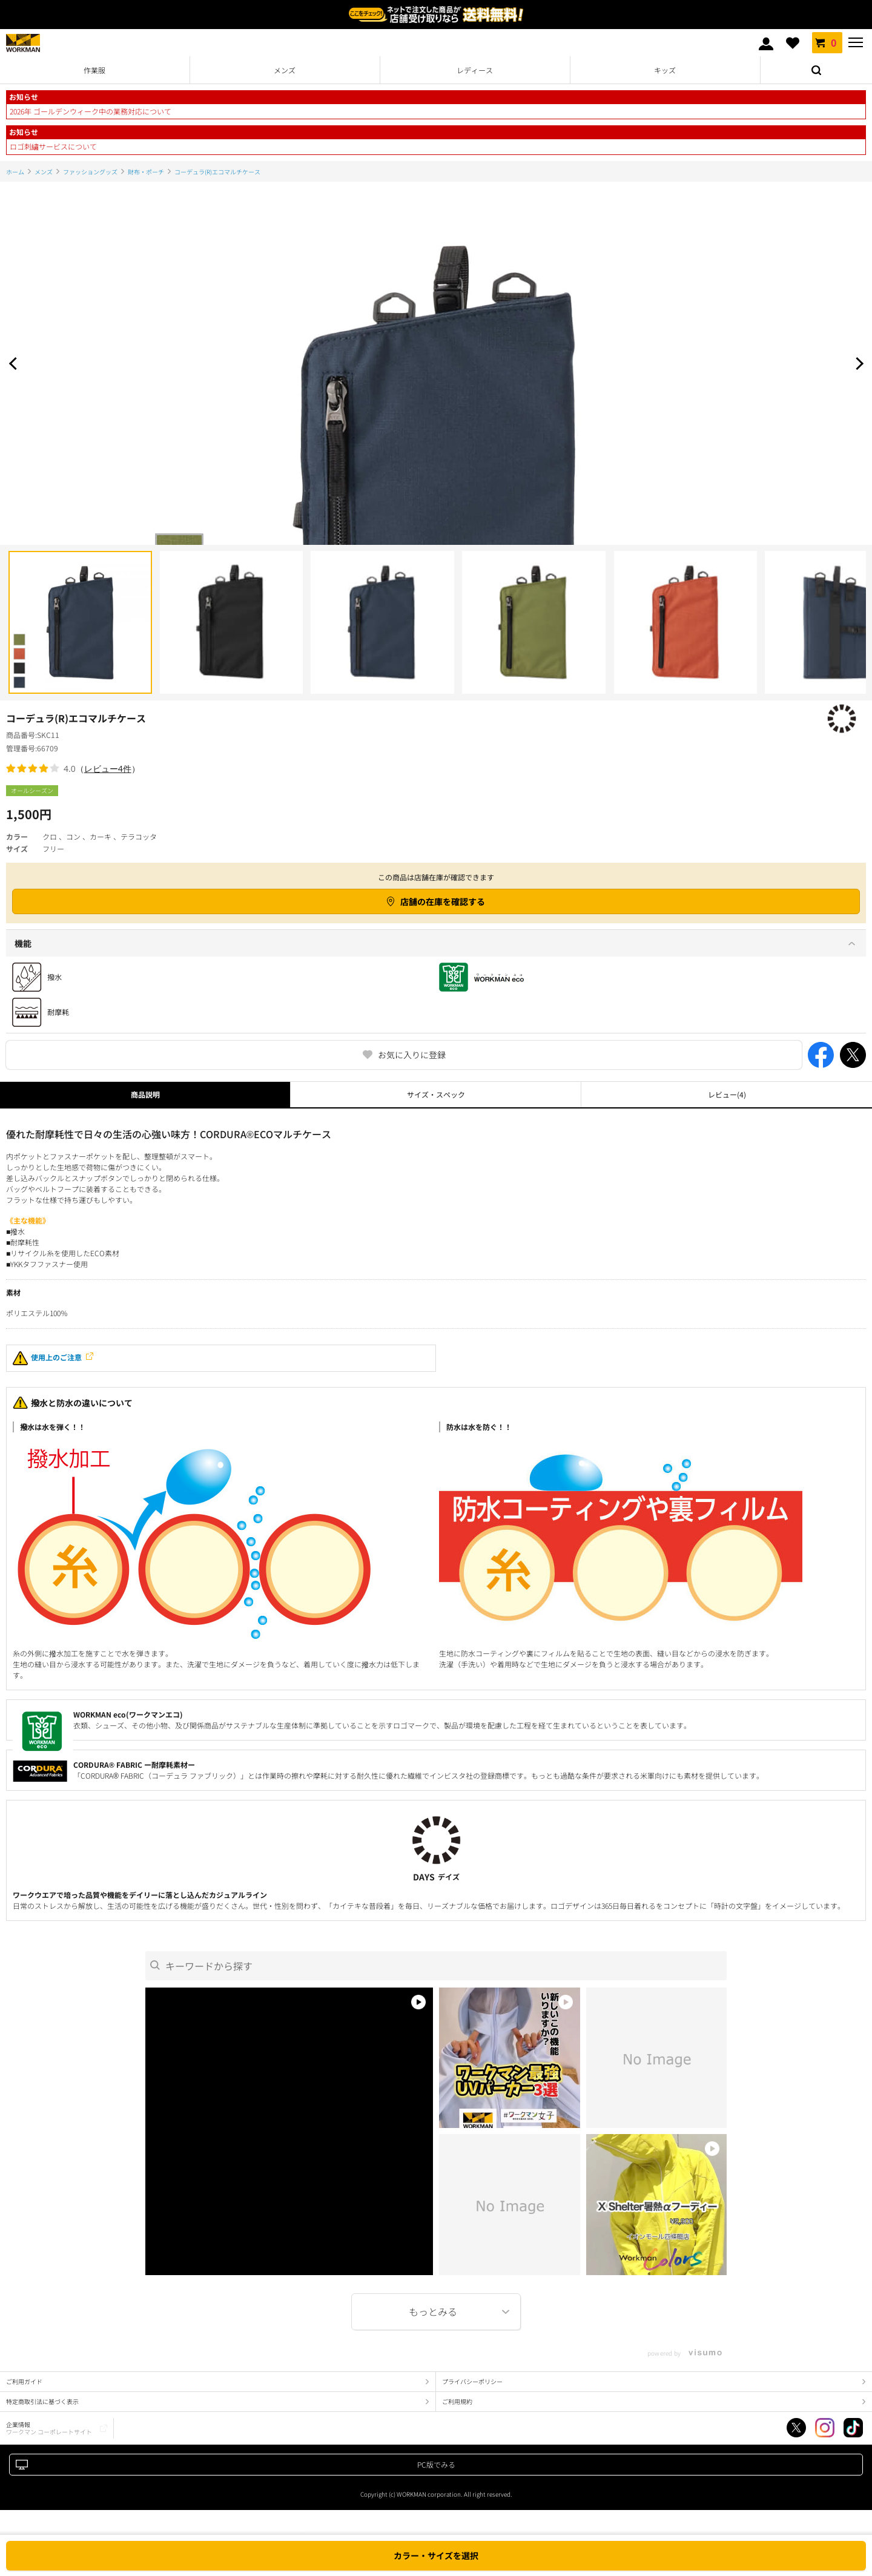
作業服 (94, 70)
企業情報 (49, 2428)
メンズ (285, 70)
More (436, 2311)
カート (827, 42)
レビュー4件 (107, 768)
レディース (475, 70)
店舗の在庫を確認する (442, 901)
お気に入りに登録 (412, 1055)
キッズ (665, 70)
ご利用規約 (457, 2401)
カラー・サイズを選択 (436, 2555)
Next (857, 363)
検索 (816, 70)
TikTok (853, 2427)
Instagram (824, 2427)
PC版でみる (436, 2464)
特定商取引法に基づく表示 (42, 2401)
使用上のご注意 (47, 1358)
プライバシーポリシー (472, 2381)
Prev (15, 363)
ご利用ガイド (24, 2381)
